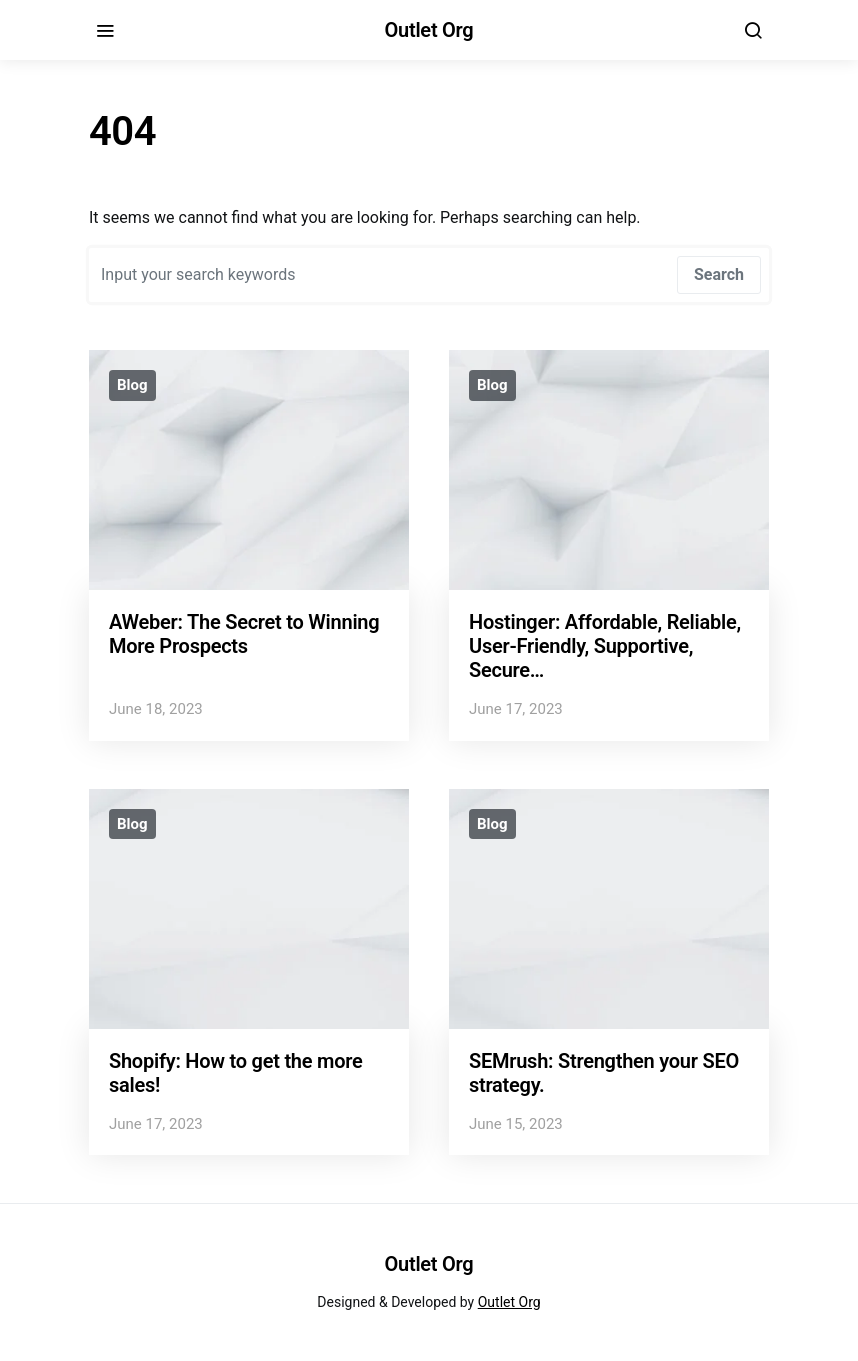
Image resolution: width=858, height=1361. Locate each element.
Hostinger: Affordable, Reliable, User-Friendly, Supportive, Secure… (605, 646)
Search (719, 274)
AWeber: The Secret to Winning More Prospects (244, 634)
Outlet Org (429, 30)
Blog (132, 385)
